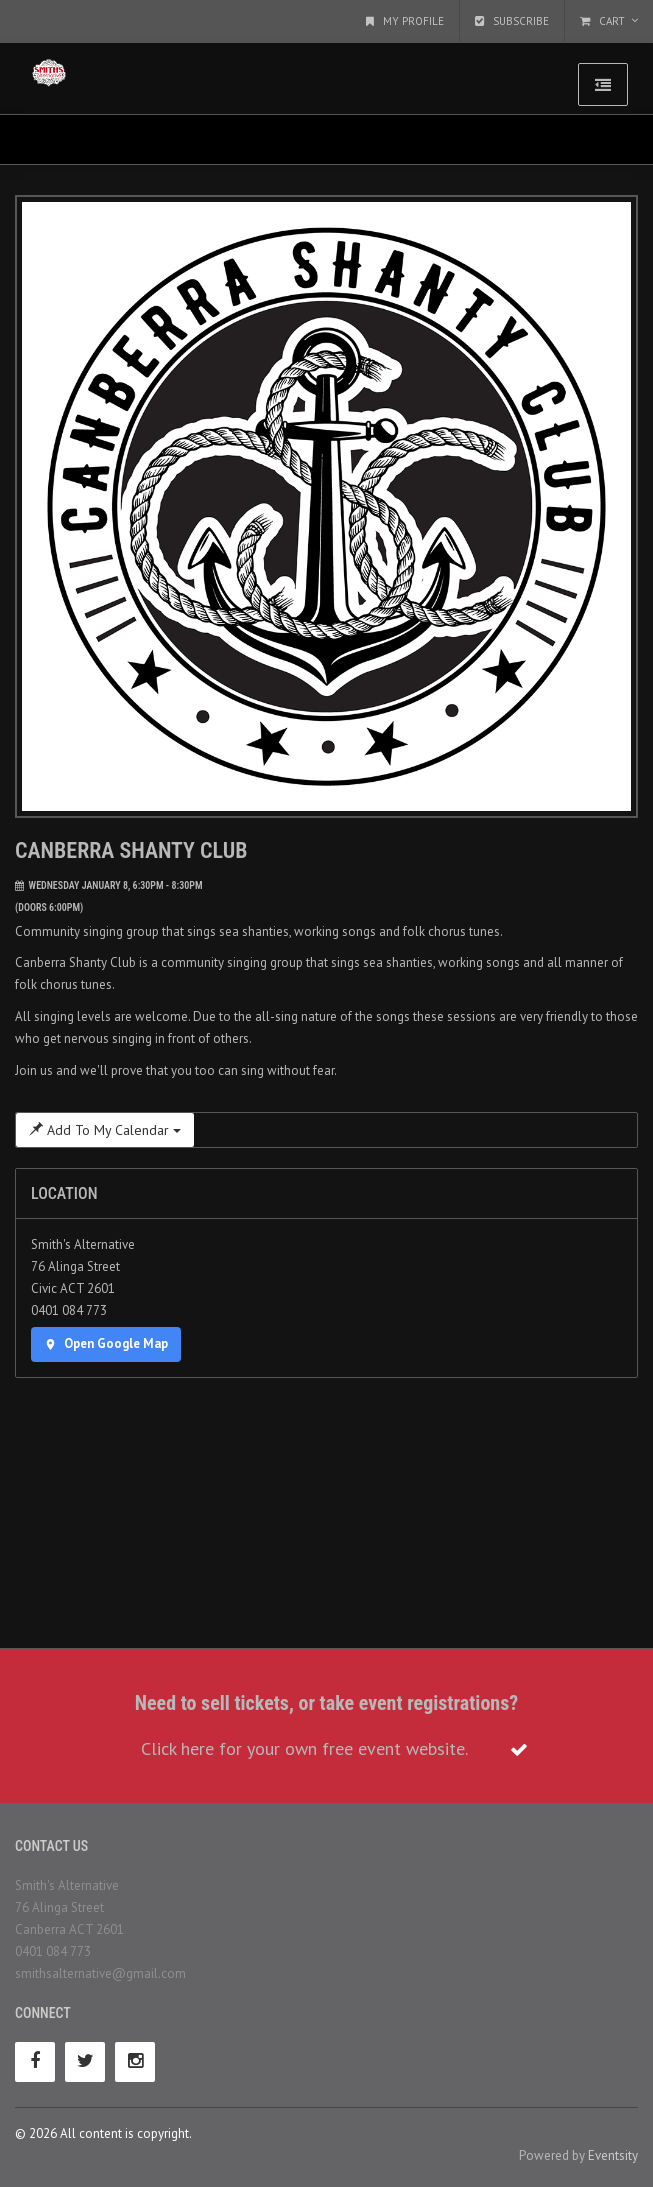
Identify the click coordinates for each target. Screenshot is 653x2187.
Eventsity (613, 2155)
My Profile (405, 21)
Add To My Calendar (105, 1130)
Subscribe (512, 21)
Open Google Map (106, 1343)
